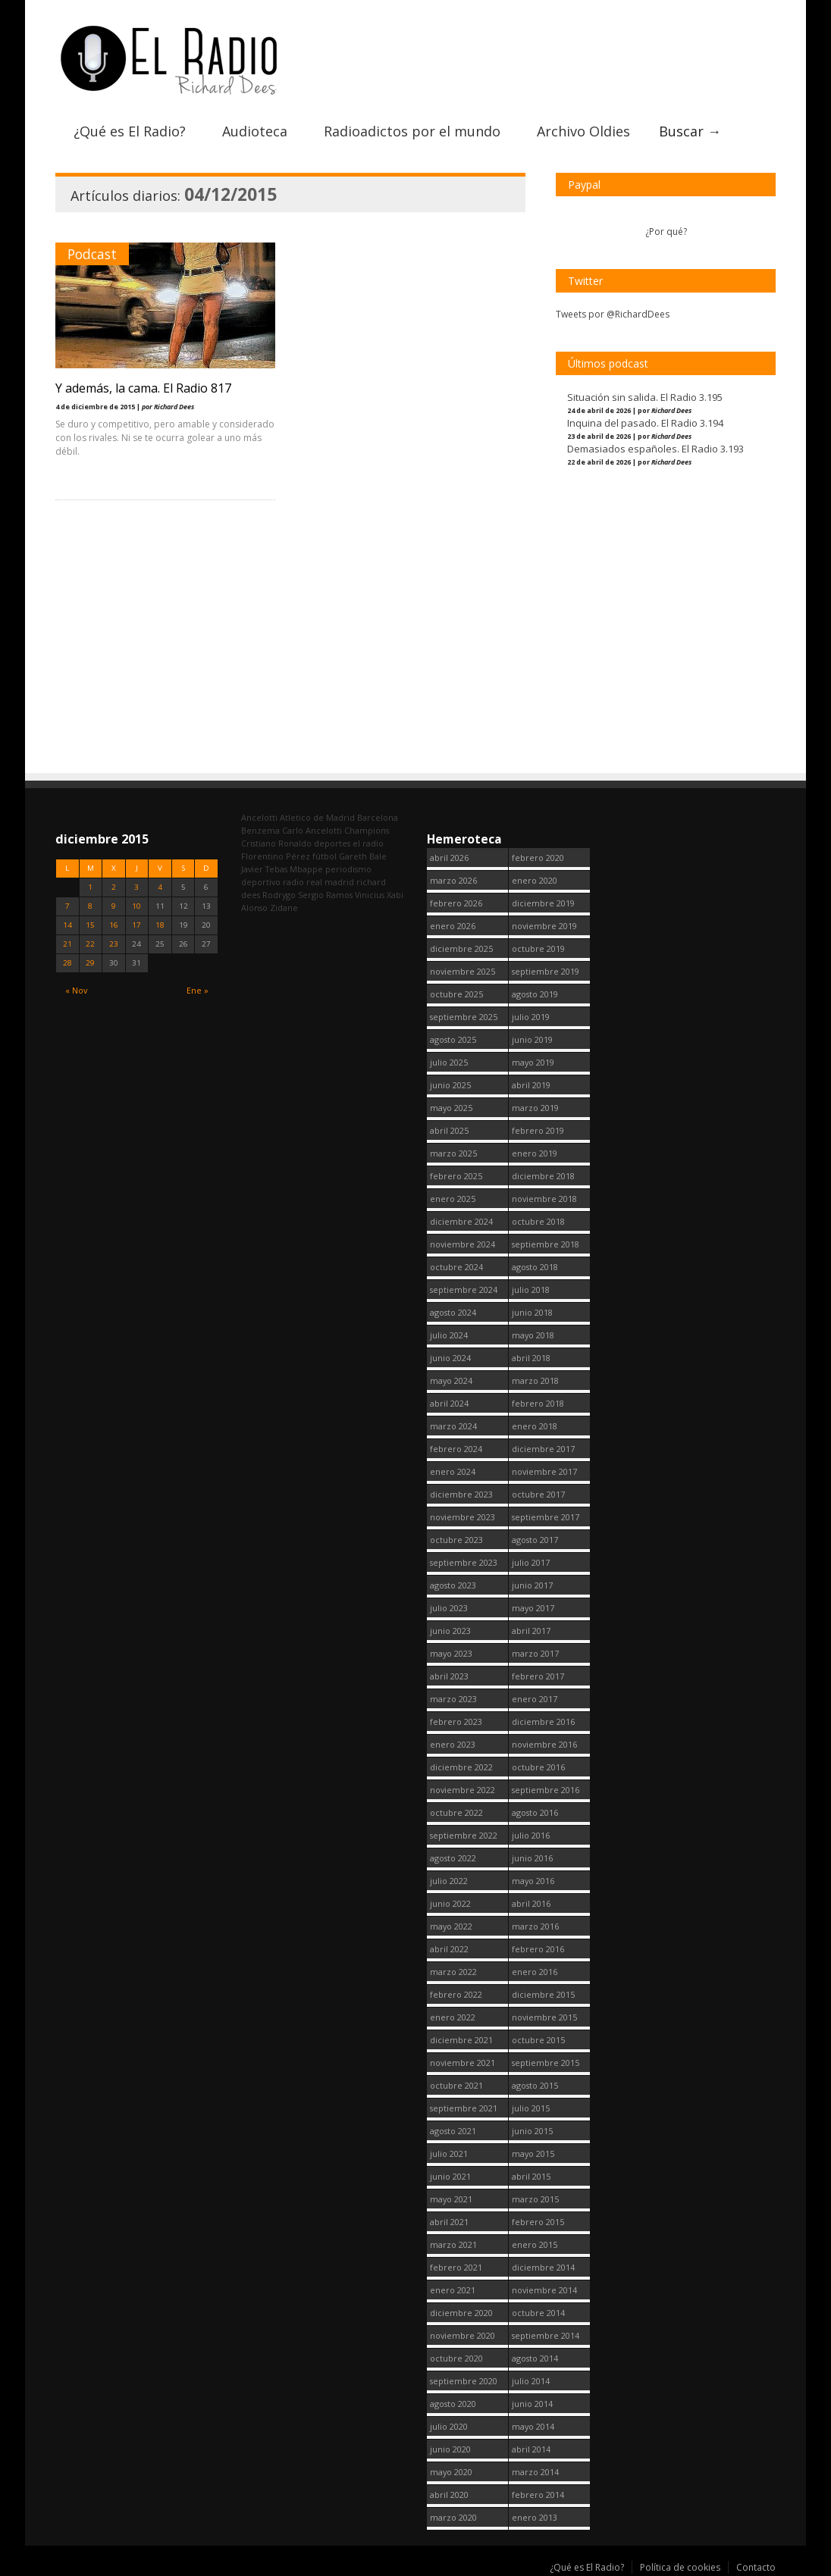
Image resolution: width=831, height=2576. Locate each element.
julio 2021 (449, 2153)
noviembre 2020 (462, 2335)
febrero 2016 (538, 1949)
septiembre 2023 (463, 1562)
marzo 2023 (453, 1698)
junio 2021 (450, 2176)
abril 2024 (449, 1403)
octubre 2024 (456, 1266)
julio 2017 (531, 1562)
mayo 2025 (451, 1107)
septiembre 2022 (463, 1835)
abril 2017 (531, 1630)
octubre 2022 (456, 1812)
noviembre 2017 (544, 1471)
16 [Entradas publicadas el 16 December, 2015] (113, 925)
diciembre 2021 (461, 2039)
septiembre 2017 (545, 1517)
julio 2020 (449, 2426)
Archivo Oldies (583, 131)
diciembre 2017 (543, 1448)
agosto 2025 (453, 1039)
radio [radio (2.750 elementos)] (293, 881)
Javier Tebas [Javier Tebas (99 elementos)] (264, 869)
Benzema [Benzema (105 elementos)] (260, 830)
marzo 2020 (453, 2517)
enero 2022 (452, 2017)
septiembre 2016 (545, 1789)
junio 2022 (450, 1903)
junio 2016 (532, 1858)
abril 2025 (449, 1130)
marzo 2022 (453, 1971)
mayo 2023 (451, 1653)
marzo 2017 (535, 1653)
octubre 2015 (538, 2039)
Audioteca (254, 131)
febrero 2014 (538, 2494)
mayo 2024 (451, 1380)
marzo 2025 (453, 1153)
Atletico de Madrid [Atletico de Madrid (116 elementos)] (317, 817)
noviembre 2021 (462, 2062)
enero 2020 (534, 880)
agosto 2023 (453, 1585)
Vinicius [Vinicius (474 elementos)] (369, 894)
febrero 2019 (538, 1130)
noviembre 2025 (462, 971)
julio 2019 (531, 1016)
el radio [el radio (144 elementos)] (368, 843)
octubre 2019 (538, 948)
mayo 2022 (451, 1926)
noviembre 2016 (544, 1744)
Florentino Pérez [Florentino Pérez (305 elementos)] (275, 856)
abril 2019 (531, 1085)
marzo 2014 (535, 2471)
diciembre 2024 (461, 1221)
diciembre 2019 (543, 903)
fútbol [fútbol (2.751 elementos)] (324, 856)
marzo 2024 (453, 1426)
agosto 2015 (535, 2085)
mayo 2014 (533, 2426)
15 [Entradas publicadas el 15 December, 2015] (90, 925)
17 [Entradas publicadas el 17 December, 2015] (136, 925)
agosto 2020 (453, 2403)
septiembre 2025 (463, 1016)
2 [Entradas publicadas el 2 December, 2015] (113, 887)
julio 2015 (531, 2108)
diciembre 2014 (543, 2267)
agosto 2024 (453, 1312)
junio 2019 (532, 1039)
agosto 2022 (453, 1858)
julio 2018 (531, 1289)
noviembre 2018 (544, 1198)
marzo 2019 (535, 1107)
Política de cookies (680, 2567)
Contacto (756, 2567)
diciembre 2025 (461, 948)
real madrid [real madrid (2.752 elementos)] (330, 881)
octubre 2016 (538, 1767)
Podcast (92, 254)
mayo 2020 (451, 2471)
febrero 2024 (456, 1448)
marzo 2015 (535, 2199)
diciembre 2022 (461, 1767)
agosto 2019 (535, 994)
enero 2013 (534, 2517)
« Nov (76, 990)
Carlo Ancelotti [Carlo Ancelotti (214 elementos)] (312, 830)
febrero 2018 (538, 1403)
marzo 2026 (453, 880)
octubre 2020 (456, 2358)
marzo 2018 (535, 1380)
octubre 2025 (456, 994)
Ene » (198, 990)
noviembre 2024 (462, 1244)
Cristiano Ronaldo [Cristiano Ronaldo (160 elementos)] (276, 843)
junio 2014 (532, 2403)
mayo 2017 (533, 1608)
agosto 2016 (535, 1812)
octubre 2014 (538, 2312)
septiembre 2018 (545, 1244)
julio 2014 (531, 2381)
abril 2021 (449, 2221)
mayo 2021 (451, 2199)
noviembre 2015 (544, 2017)
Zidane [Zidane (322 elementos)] (284, 907)
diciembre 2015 (543, 1994)
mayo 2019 (533, 1062)
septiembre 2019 (545, 971)
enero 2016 (534, 1971)
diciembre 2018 (543, 1176)
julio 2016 (531, 1835)
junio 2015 (532, 2130)
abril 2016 (531, 1903)
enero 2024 (452, 1471)
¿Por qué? (666, 231)
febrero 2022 (456, 1994)
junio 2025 (450, 1085)
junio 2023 (450, 1630)
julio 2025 (449, 1062)
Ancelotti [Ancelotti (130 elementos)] (259, 817)
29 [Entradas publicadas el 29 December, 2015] (90, 963)
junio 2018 (532, 1312)
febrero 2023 (456, 1721)
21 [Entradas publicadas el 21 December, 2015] (67, 944)
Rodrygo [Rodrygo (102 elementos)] (279, 894)
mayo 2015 (533, 2153)
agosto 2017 (535, 1539)
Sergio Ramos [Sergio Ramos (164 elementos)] (325, 894)
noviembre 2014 (544, 2290)
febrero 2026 (456, 903)
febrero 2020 (538, 857)
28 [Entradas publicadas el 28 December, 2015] (67, 963)
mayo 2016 (533, 1880)
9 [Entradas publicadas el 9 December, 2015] (113, 906)
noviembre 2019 (544, 925)
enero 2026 (452, 925)
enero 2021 (452, 2290)
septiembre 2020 (463, 2381)
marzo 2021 (453, 2244)
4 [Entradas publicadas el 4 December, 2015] (160, 887)
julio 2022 (449, 1880)
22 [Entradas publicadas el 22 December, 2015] (90, 944)
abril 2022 (449, 1949)
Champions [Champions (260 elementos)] (366, 830)
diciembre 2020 (461, 2312)
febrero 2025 (456, 1176)
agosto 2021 (453, 2130)
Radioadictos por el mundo (412, 131)
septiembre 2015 (545, 2062)
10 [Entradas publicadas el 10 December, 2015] (136, 906)
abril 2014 (531, 2449)
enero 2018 (534, 1426)
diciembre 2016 (543, 1721)
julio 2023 (449, 1608)
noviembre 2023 (462, 1517)
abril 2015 (531, 2176)
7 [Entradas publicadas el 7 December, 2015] (67, 906)
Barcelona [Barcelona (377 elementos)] (377, 817)
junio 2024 (450, 1357)
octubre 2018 (538, 1221)
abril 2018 (531, 1357)
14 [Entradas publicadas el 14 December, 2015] (67, 925)
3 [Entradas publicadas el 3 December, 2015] (136, 887)
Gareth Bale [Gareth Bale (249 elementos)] (363, 856)
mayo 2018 (533, 1335)
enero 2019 (534, 1153)
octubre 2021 (456, 2085)
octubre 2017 (538, 1494)
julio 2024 (449, 1335)
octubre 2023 (456, 1539)
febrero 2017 (538, 1676)
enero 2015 (534, 2244)
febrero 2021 (456, 2267)
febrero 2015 (538, 2221)
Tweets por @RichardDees (613, 314)
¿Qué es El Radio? (130, 131)
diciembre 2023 (461, 1494)
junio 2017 (532, 1585)
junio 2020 (450, 2449)
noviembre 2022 (462, 1789)
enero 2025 (452, 1198)
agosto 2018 (535, 1266)
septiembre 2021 (463, 2108)
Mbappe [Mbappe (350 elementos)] (306, 869)
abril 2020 (449, 2494)
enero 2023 (452, 1744)
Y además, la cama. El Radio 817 (143, 388)
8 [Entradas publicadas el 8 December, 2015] (90, 906)
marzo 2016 (535, 1926)
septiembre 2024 (463, 1289)
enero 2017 (534, 1698)
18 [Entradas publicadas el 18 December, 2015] (160, 925)
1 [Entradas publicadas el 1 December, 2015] (90, 887)
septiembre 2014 (545, 2335)
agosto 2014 (535, 2358)
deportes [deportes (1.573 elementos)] (332, 843)
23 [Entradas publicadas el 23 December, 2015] (113, 944)
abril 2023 (449, 1676)
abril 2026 (449, 857)
